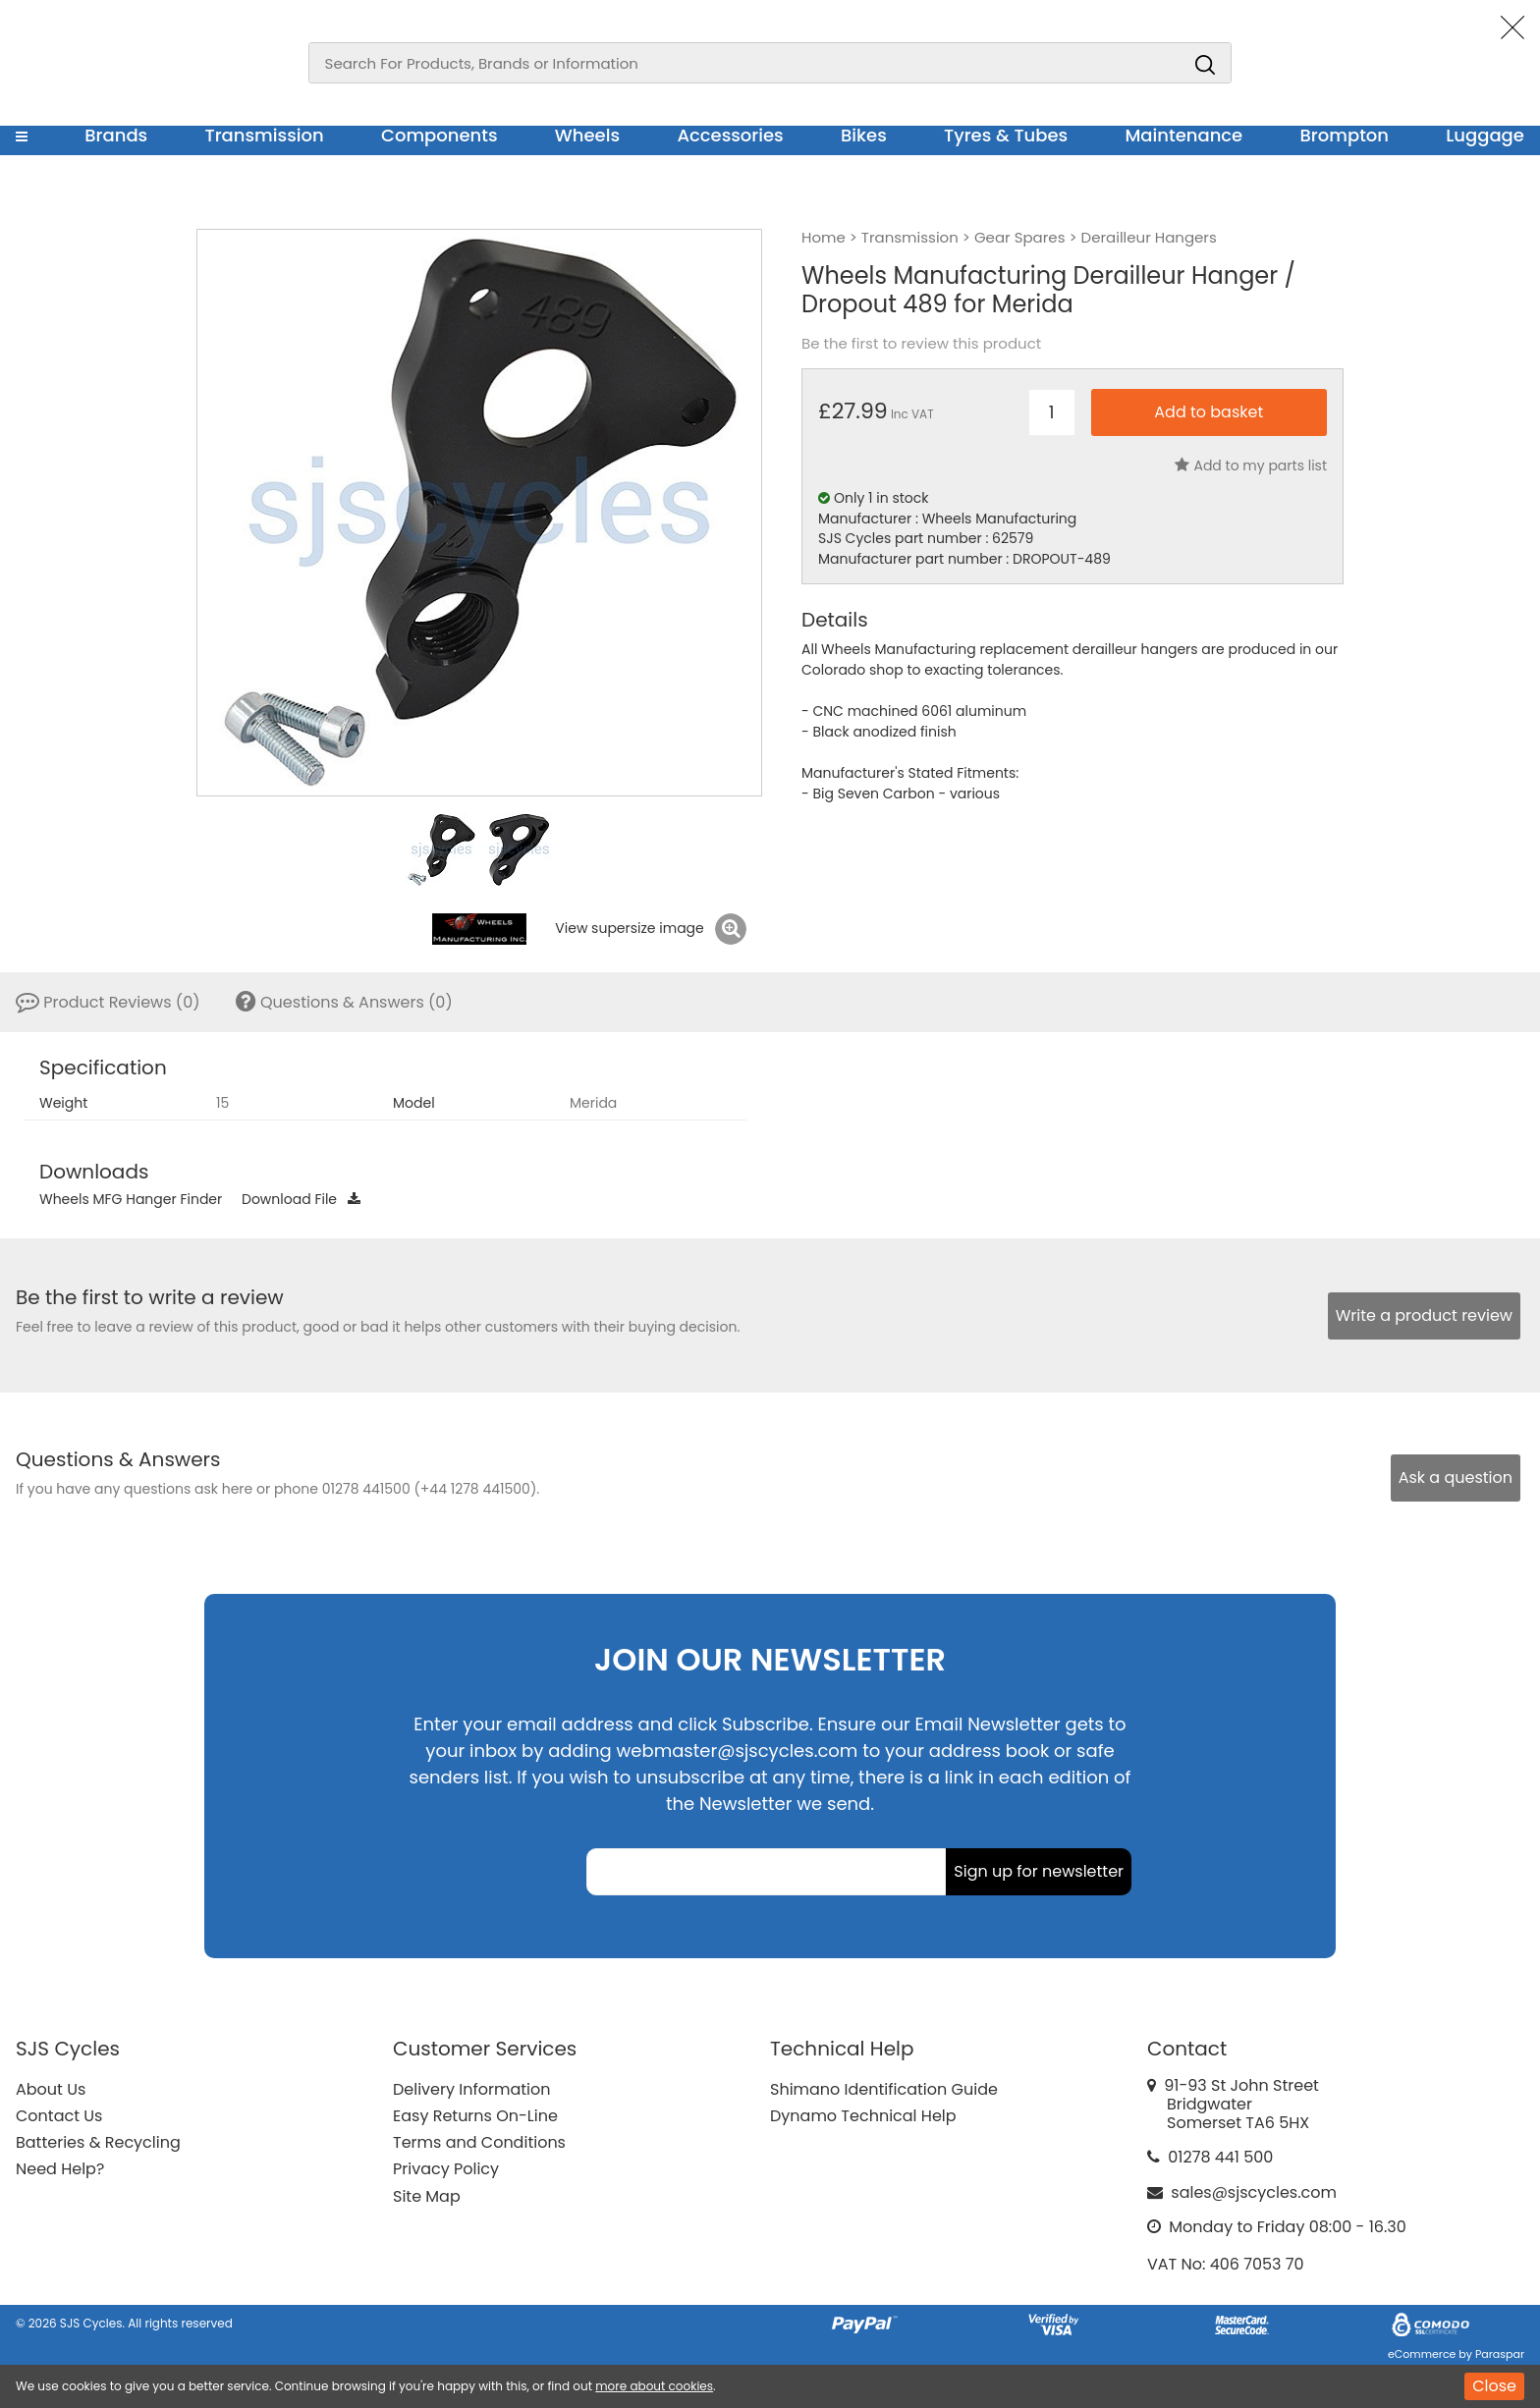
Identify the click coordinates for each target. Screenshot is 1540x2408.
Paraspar (1499, 2354)
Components (439, 135)
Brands (115, 135)
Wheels (587, 135)
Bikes (864, 135)
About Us (50, 2089)
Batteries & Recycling (98, 2142)
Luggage (1485, 135)
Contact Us (59, 2116)
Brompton (1345, 135)
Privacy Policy (446, 2169)
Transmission (264, 135)
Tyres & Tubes (1006, 135)
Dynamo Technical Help (863, 2116)
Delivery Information (471, 2089)
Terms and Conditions (479, 2142)
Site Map (427, 2196)
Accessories (730, 135)
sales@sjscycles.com (1254, 2192)
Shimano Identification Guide (884, 2089)
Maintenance (1183, 135)
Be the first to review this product (921, 344)
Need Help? (60, 2169)
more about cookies (654, 2386)
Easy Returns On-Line (475, 2116)
